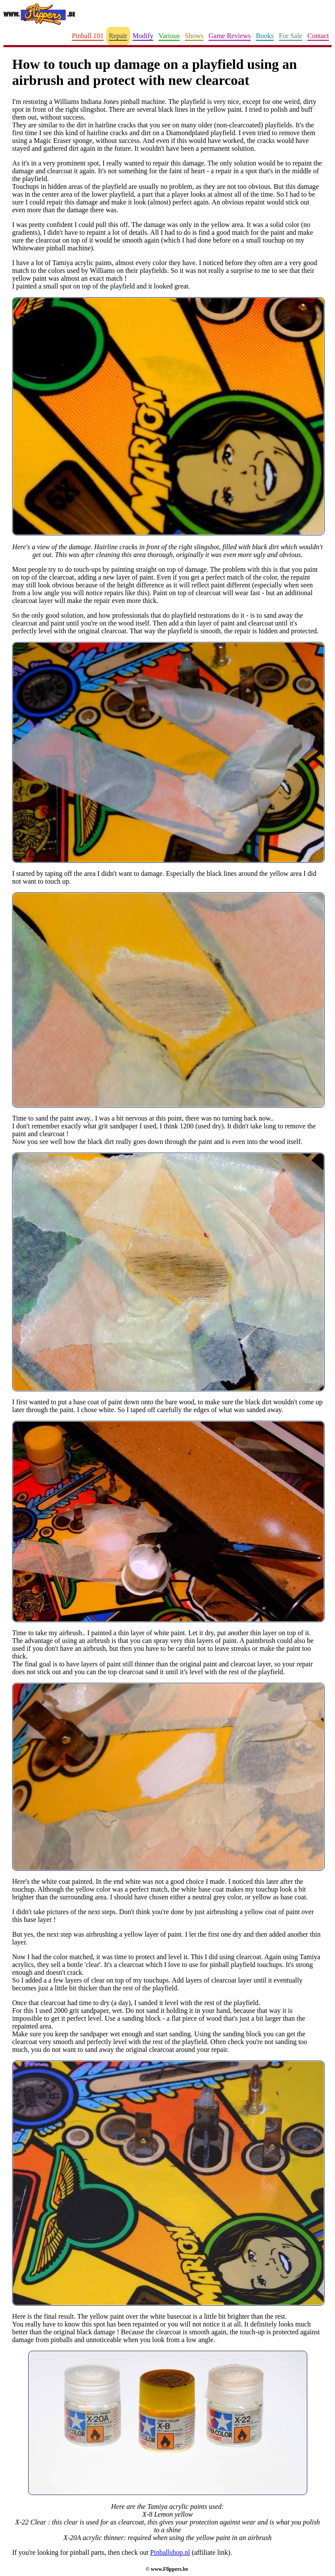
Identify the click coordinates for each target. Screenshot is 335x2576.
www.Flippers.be (169, 2569)
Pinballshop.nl (170, 2552)
